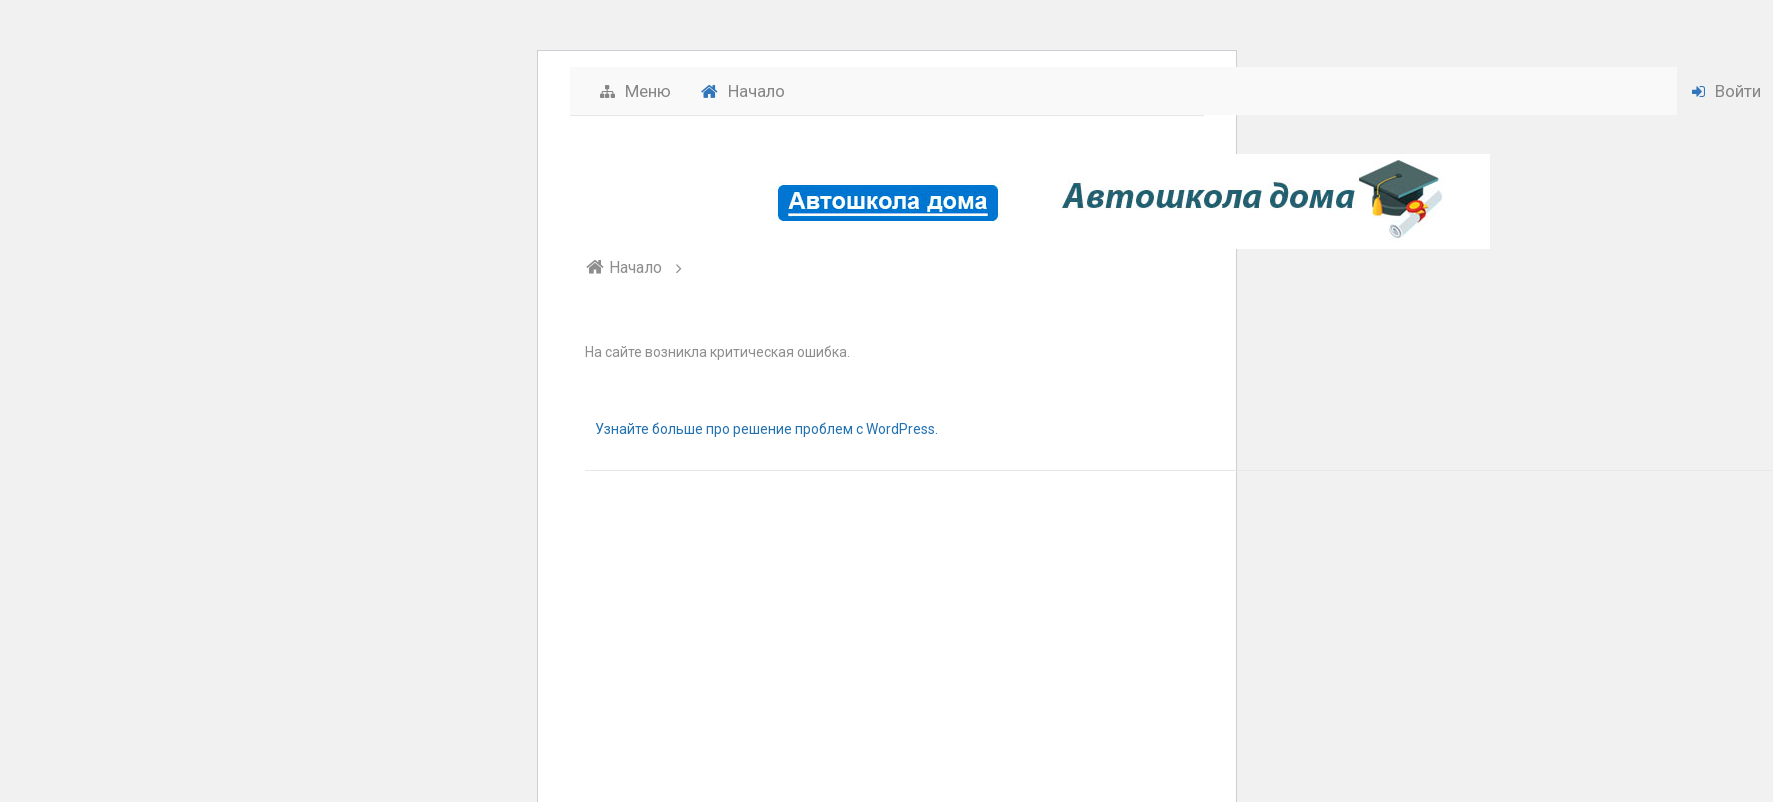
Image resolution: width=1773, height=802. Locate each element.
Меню (635, 91)
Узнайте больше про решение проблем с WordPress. (766, 429)
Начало (743, 91)
